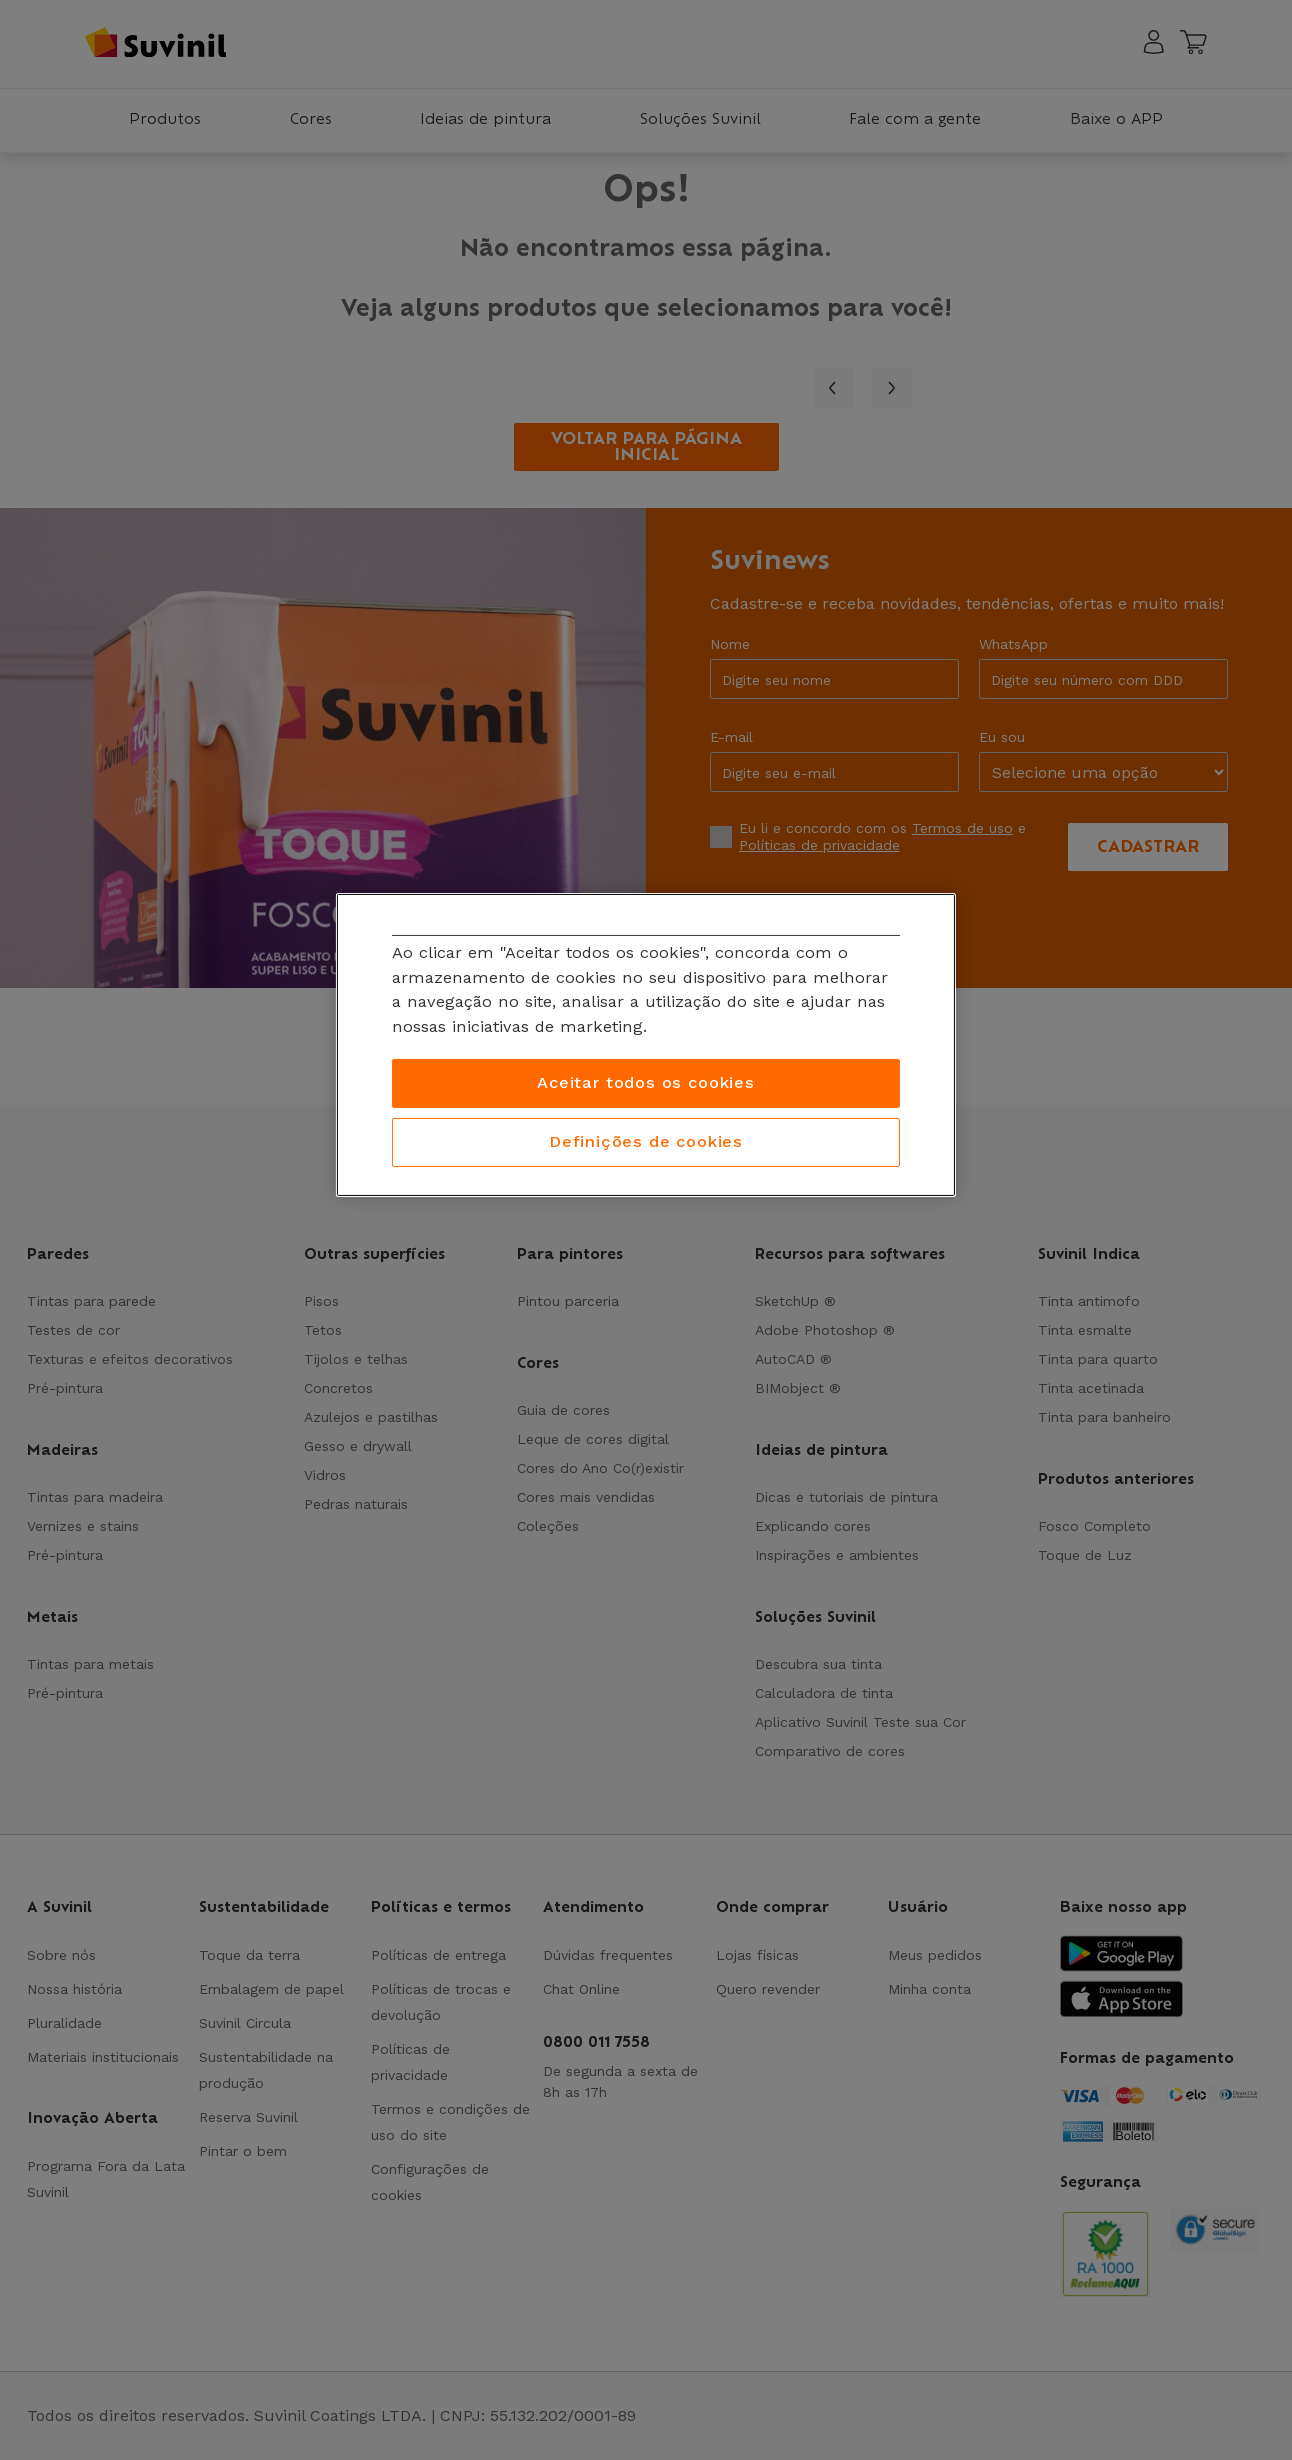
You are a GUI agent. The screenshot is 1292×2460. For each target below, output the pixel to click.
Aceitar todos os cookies (646, 1082)
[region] (646, 1045)
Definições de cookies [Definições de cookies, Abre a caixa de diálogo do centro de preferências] (646, 1141)
